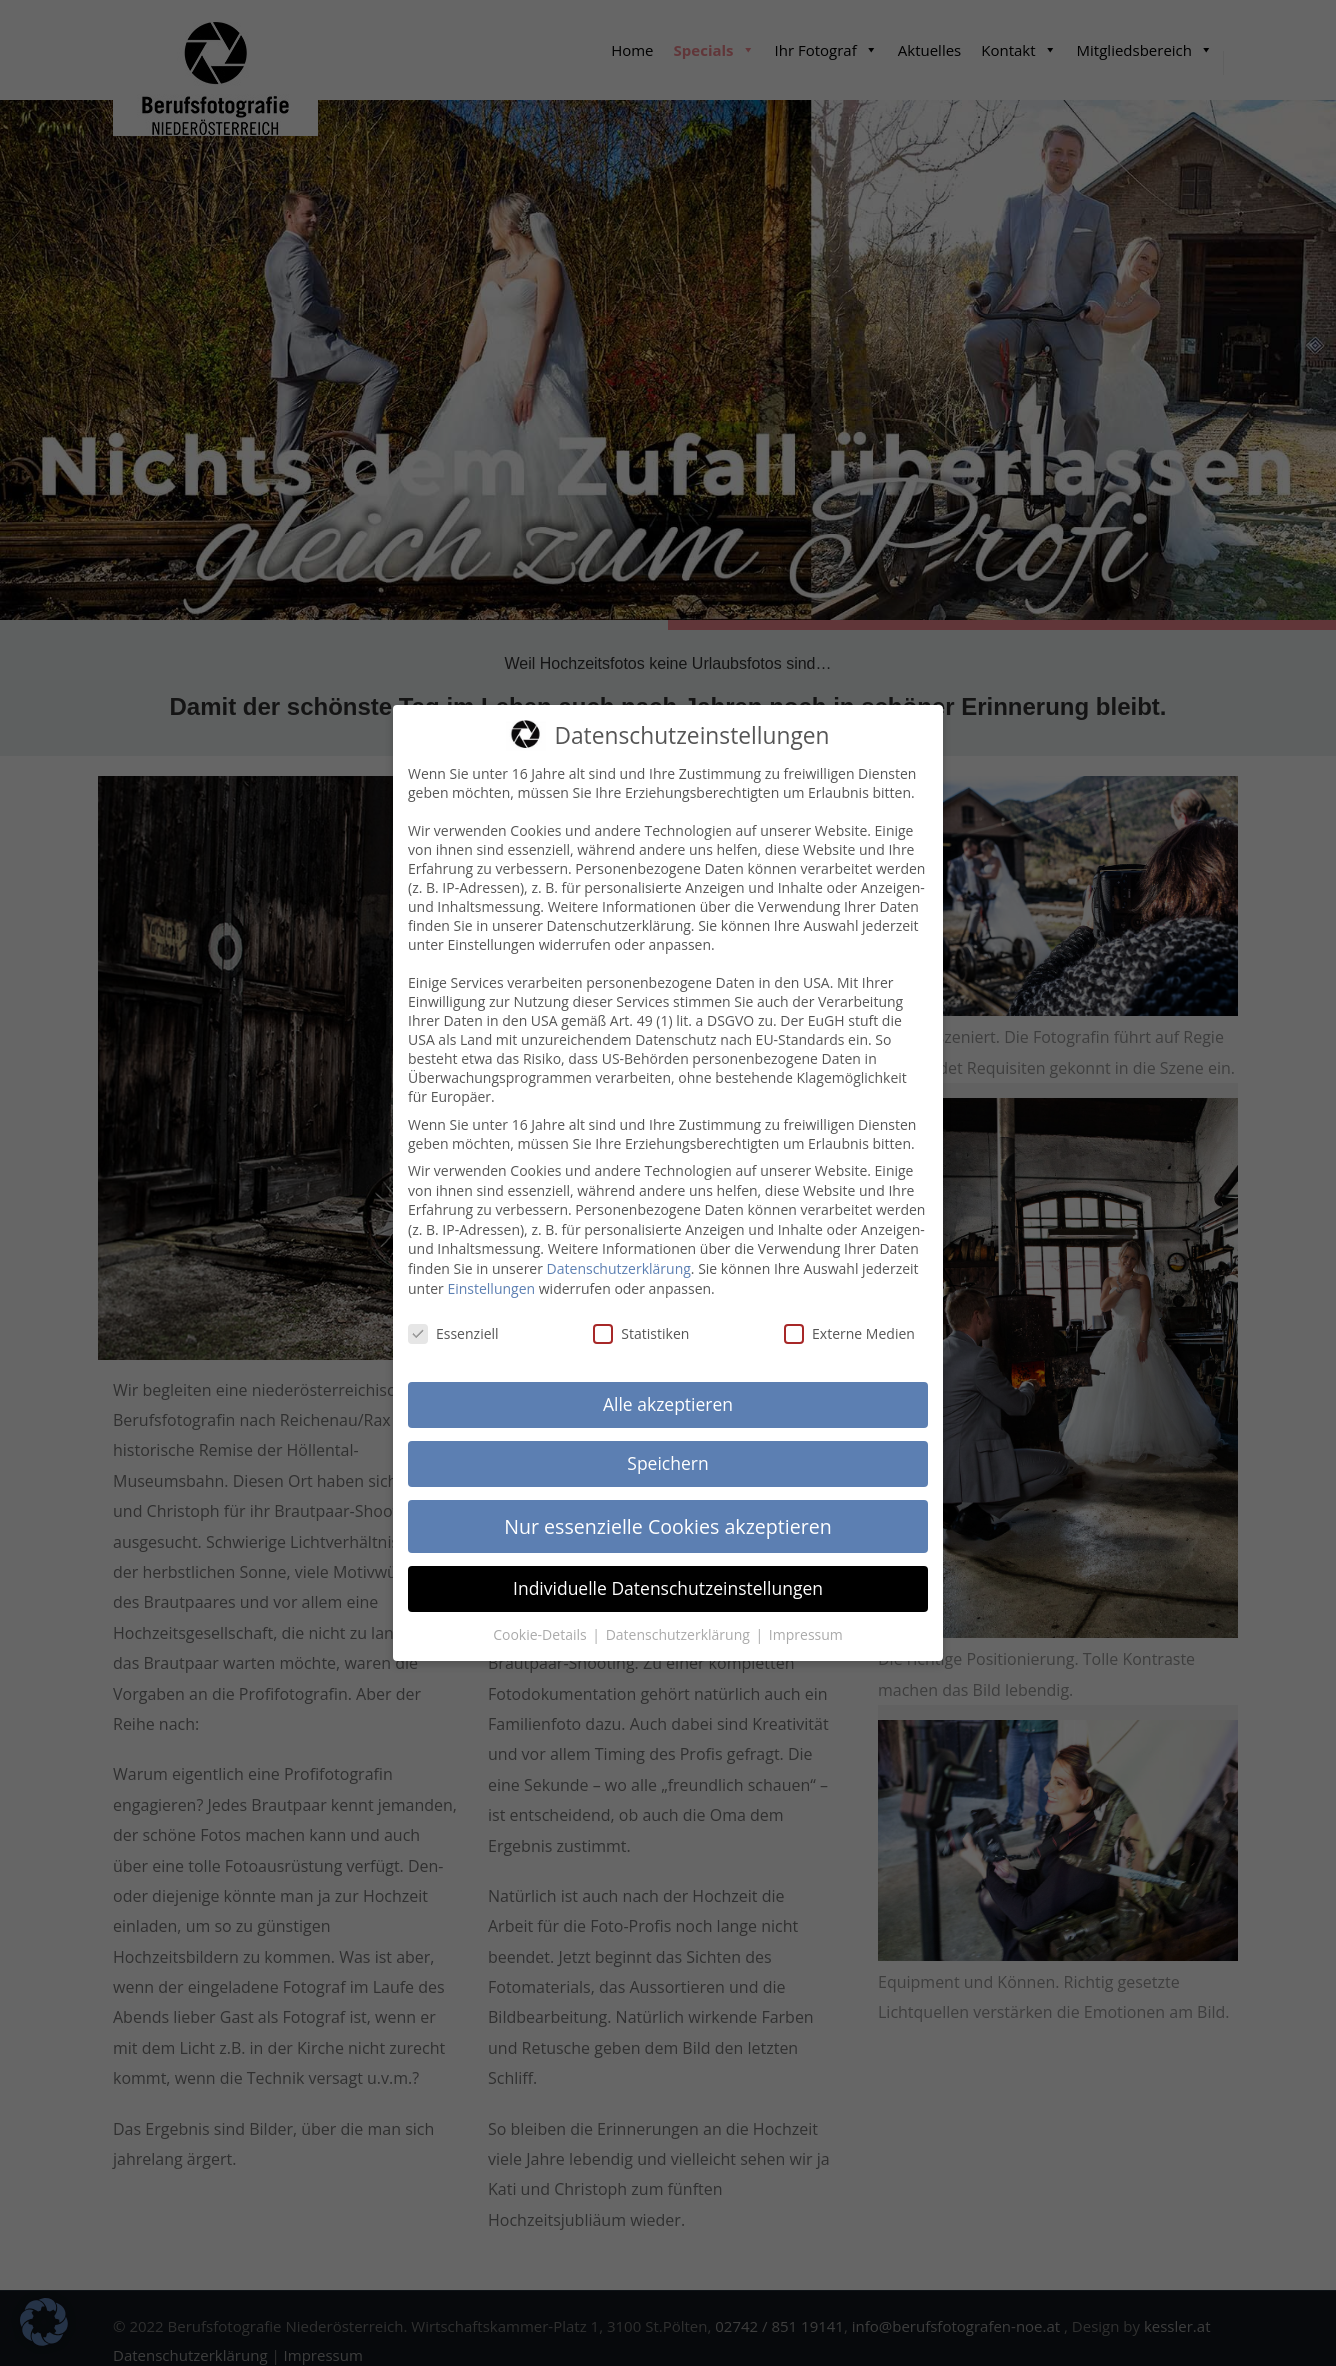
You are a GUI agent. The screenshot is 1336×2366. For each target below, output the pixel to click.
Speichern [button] (667, 1453)
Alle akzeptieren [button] (668, 1394)
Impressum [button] (806, 1624)
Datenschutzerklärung (619, 1258)
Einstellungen (491, 1278)
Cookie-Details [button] (541, 1624)
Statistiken (641, 1324)
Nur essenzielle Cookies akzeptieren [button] (668, 1516)
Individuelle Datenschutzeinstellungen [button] (668, 1578)
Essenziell (453, 1324)
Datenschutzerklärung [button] (680, 1624)
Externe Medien (849, 1324)
